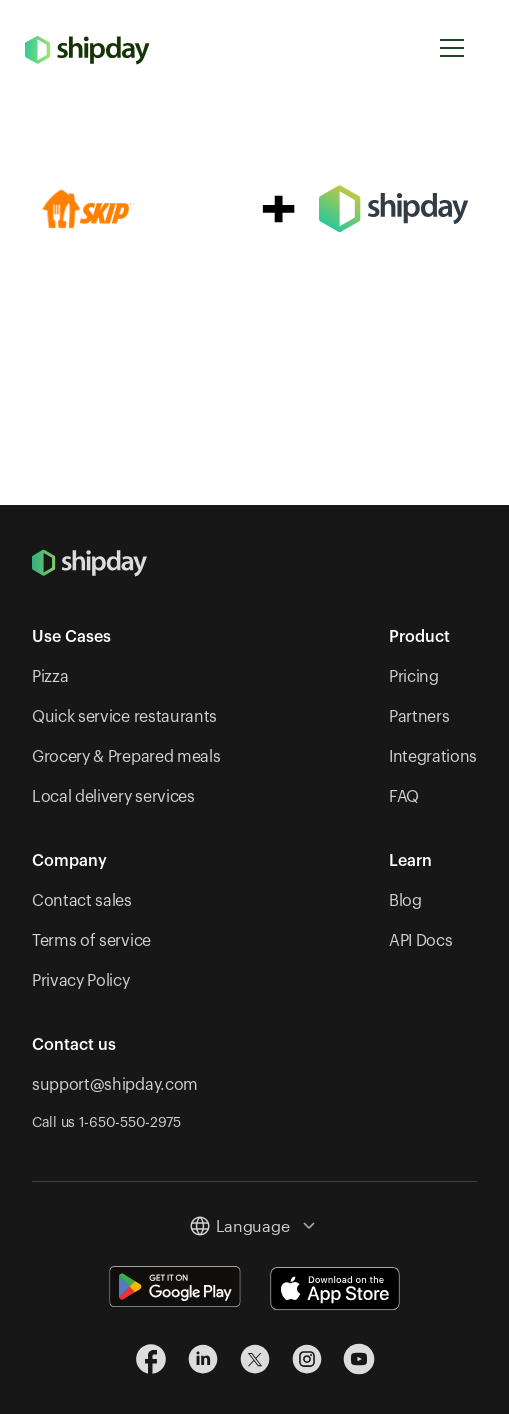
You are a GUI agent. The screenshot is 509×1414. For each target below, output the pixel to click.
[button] (452, 48)
